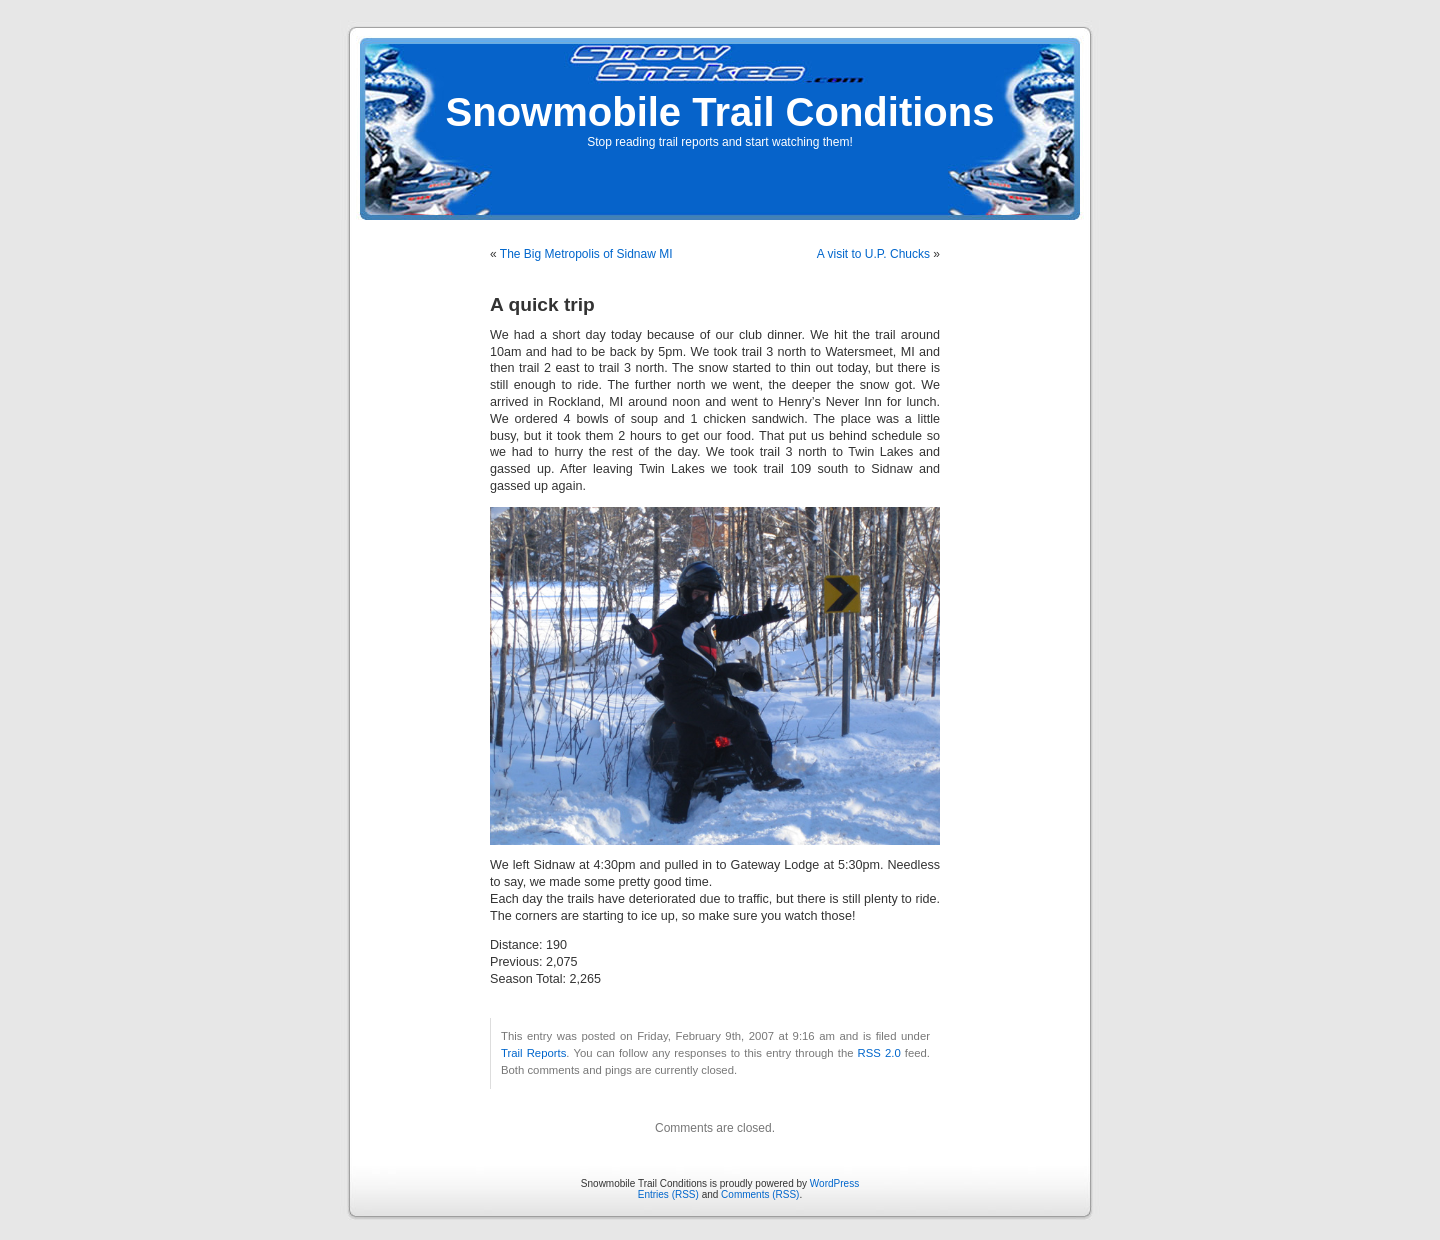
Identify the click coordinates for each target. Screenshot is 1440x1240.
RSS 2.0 (879, 1053)
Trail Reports (533, 1053)
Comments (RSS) (760, 1194)
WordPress (834, 1183)
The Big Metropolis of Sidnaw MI (586, 254)
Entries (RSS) (668, 1194)
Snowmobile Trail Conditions (720, 112)
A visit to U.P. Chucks (873, 254)
